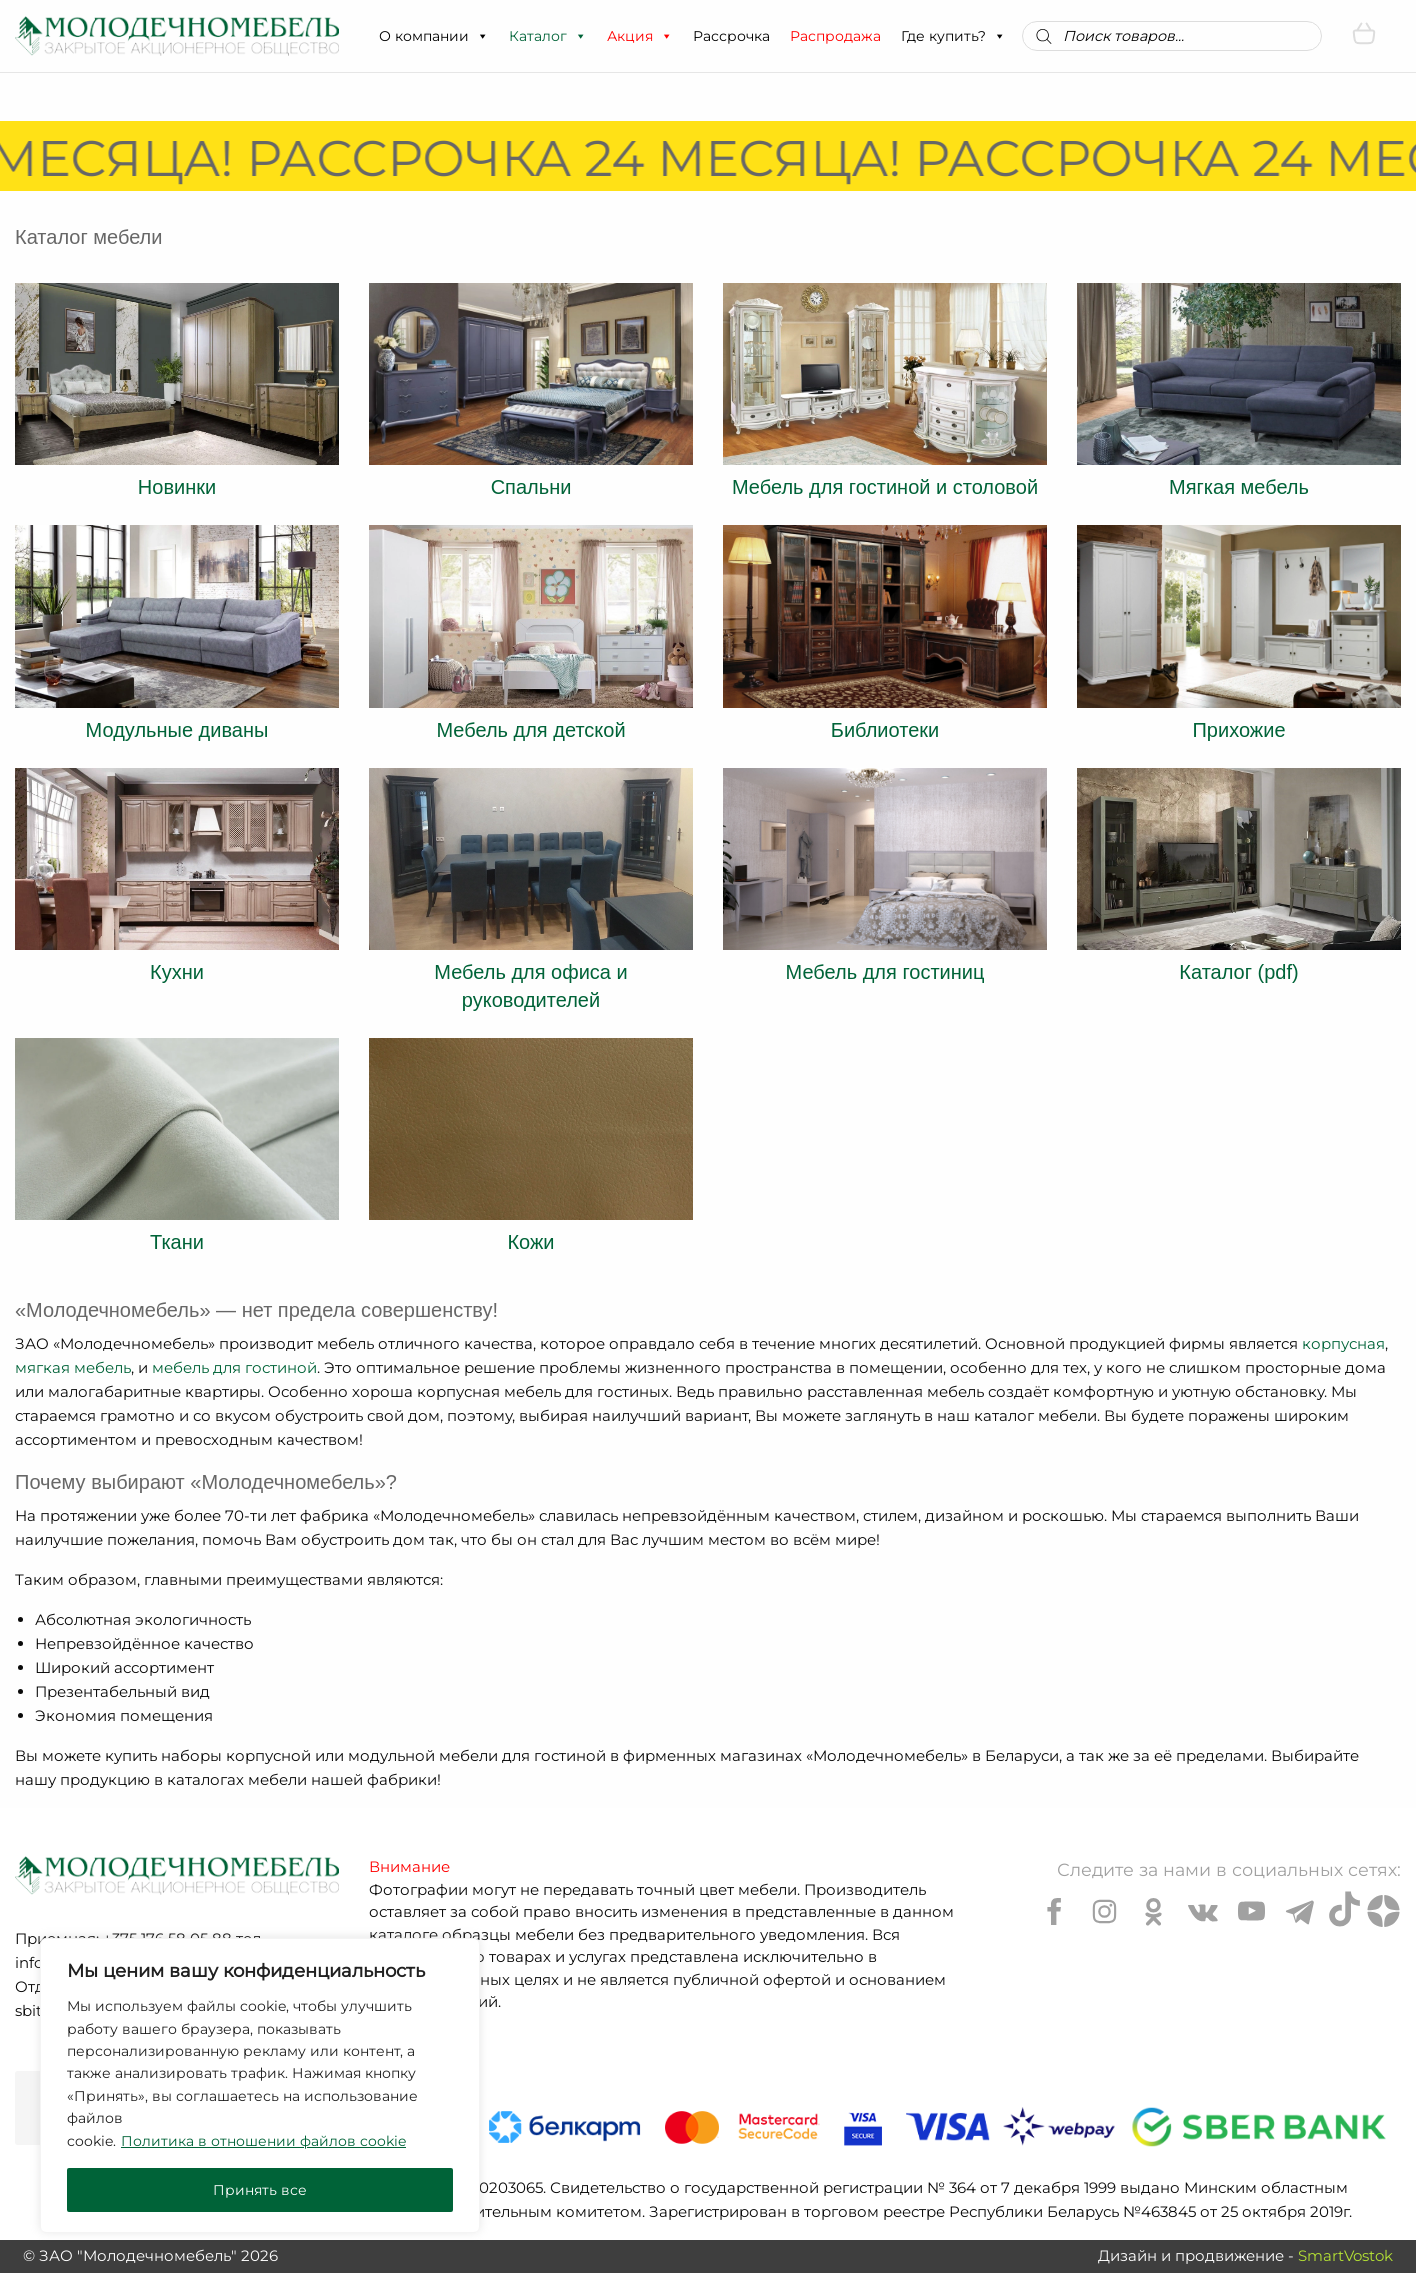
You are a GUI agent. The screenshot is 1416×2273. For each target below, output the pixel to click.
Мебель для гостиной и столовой (885, 487)
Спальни (531, 487)
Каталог (548, 36)
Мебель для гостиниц (885, 972)
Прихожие (1238, 730)
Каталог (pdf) (1238, 972)
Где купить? (953, 36)
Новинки (177, 487)
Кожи (530, 1242)
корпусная (1343, 1343)
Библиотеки (885, 730)
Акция (640, 36)
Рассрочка (731, 36)
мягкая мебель (73, 1367)
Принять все (260, 2190)
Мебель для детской (530, 730)
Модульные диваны (177, 730)
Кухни (177, 972)
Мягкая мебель (1239, 487)
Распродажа (835, 36)
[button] (482, 36)
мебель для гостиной (234, 1367)
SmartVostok (1345, 2255)
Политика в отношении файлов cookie (263, 2141)
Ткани (177, 1242)
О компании (434, 36)
